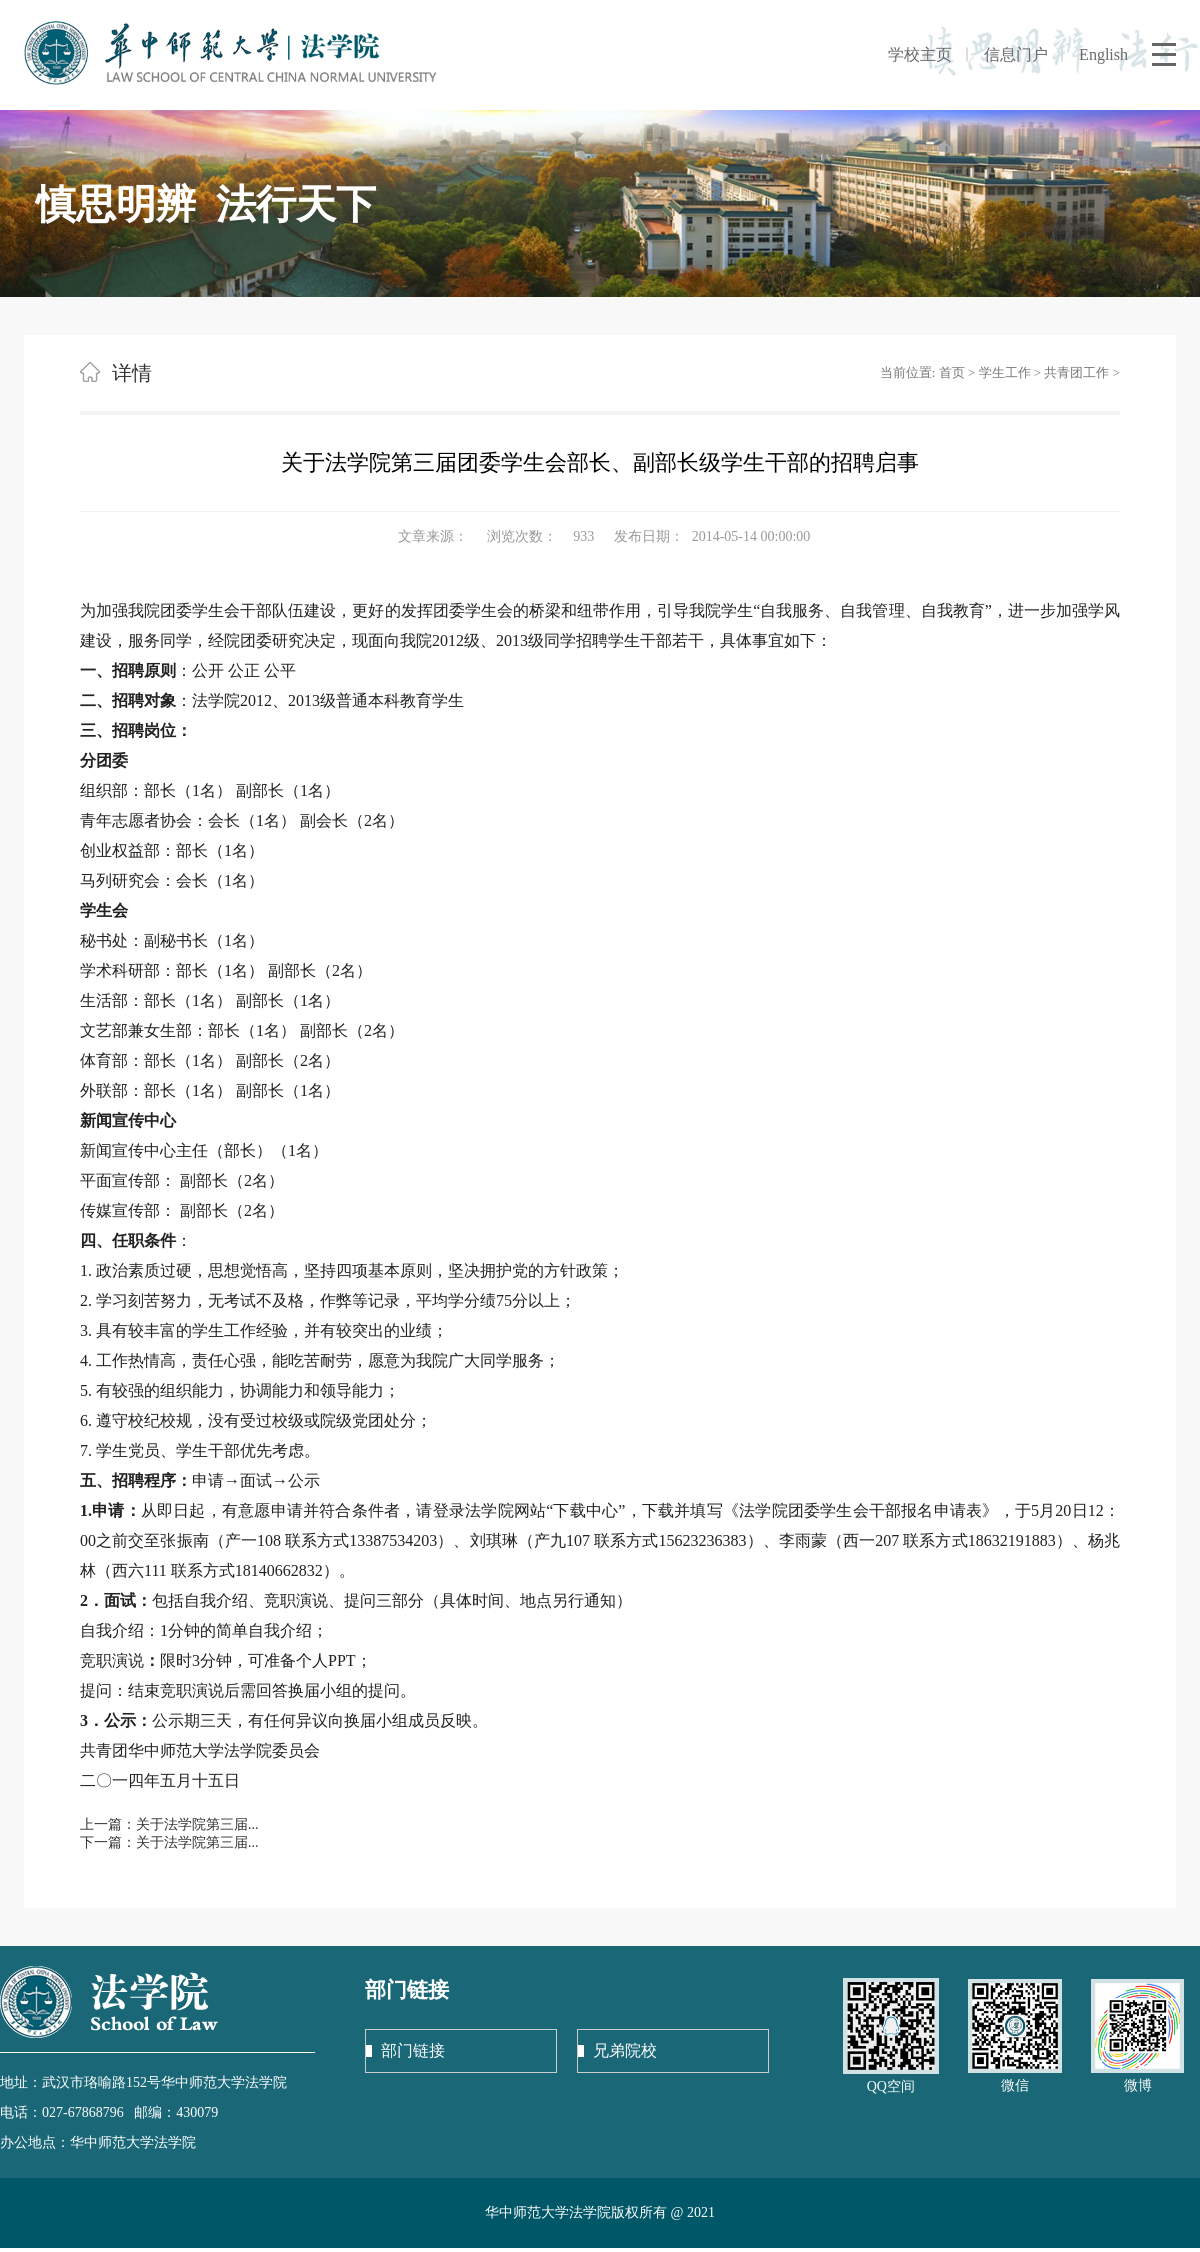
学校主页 (920, 54)
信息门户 (1016, 54)
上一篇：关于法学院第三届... (169, 1824)
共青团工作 (1076, 372)
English (1103, 54)
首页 (952, 372)
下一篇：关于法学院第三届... (169, 1842)
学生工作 (1005, 372)
